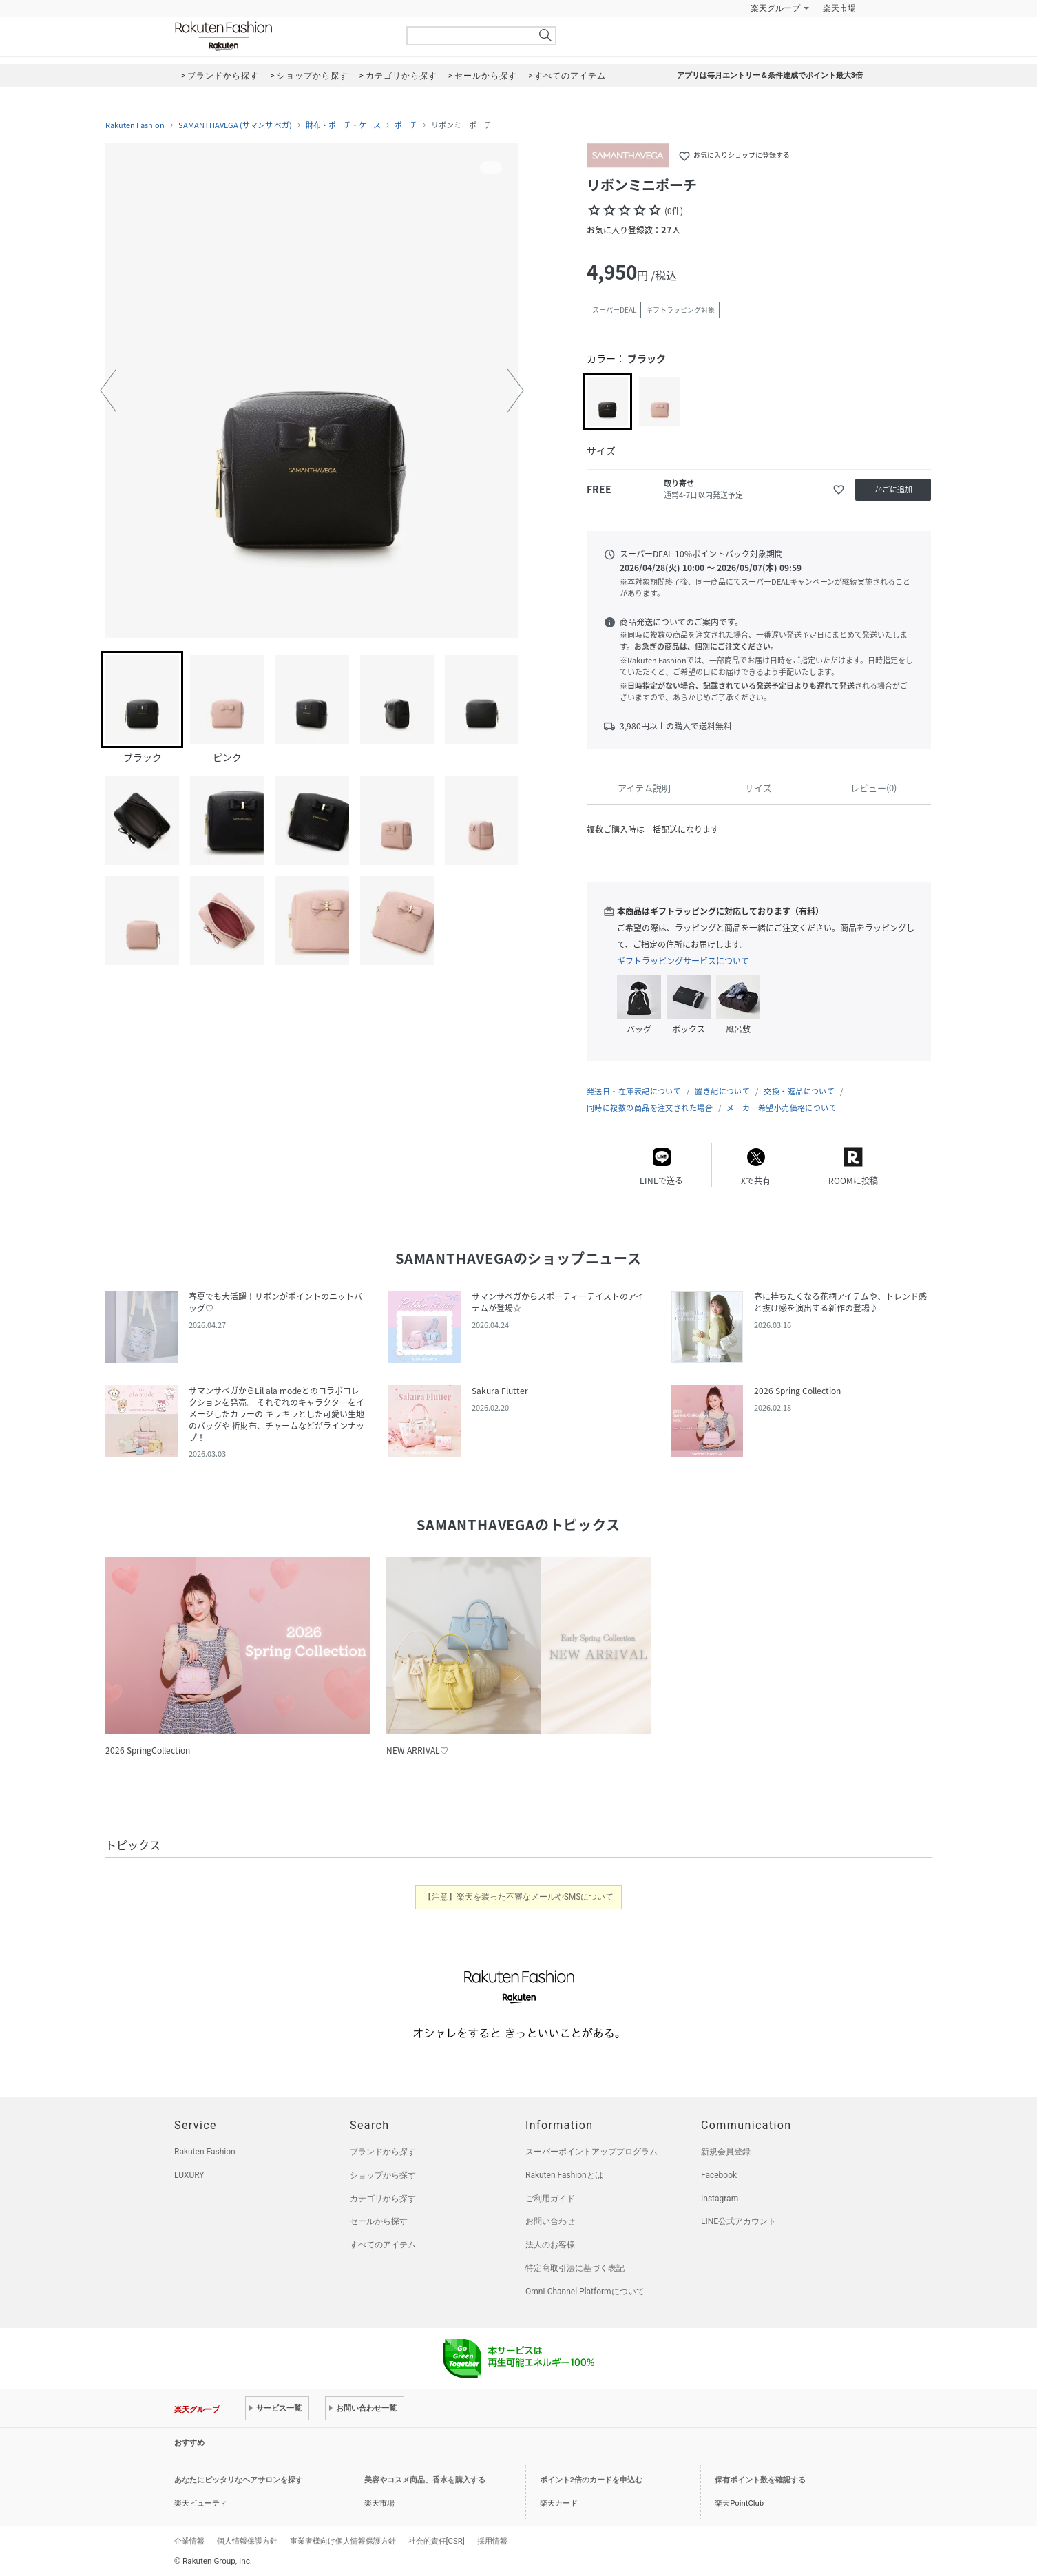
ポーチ (406, 125)
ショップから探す (383, 2175)
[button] (108, 390)
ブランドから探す (383, 2152)
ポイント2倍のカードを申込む (591, 2479)
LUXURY (189, 2175)
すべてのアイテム (383, 2245)
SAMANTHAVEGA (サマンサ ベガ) (235, 125)
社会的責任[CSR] (436, 2541)
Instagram (719, 2198)
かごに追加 (893, 489)
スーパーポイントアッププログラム (591, 2152)
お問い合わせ (550, 2221)
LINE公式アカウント (738, 2221)
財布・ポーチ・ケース (343, 125)
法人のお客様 (550, 2245)
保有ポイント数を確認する (760, 2479)
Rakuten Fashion (281, 36)
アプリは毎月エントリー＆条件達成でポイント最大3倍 (770, 75)
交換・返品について (799, 1091)
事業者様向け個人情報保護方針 (343, 2541)
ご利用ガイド (550, 2198)
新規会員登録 (726, 2152)
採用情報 (492, 2541)
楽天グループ (775, 8)
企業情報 (189, 2541)
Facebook (719, 2175)
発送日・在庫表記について (634, 1091)
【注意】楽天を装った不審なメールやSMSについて (518, 1897)
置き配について (722, 1091)
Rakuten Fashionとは (564, 2175)
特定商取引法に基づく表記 (575, 2268)
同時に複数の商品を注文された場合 (650, 1108)
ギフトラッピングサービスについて (683, 961)
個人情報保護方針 (247, 2541)
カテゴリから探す (383, 2198)
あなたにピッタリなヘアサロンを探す (238, 2479)
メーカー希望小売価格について (781, 1108)
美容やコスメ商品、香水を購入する (424, 2479)
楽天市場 (839, 8)
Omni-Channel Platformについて (585, 2291)
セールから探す (379, 2221)
